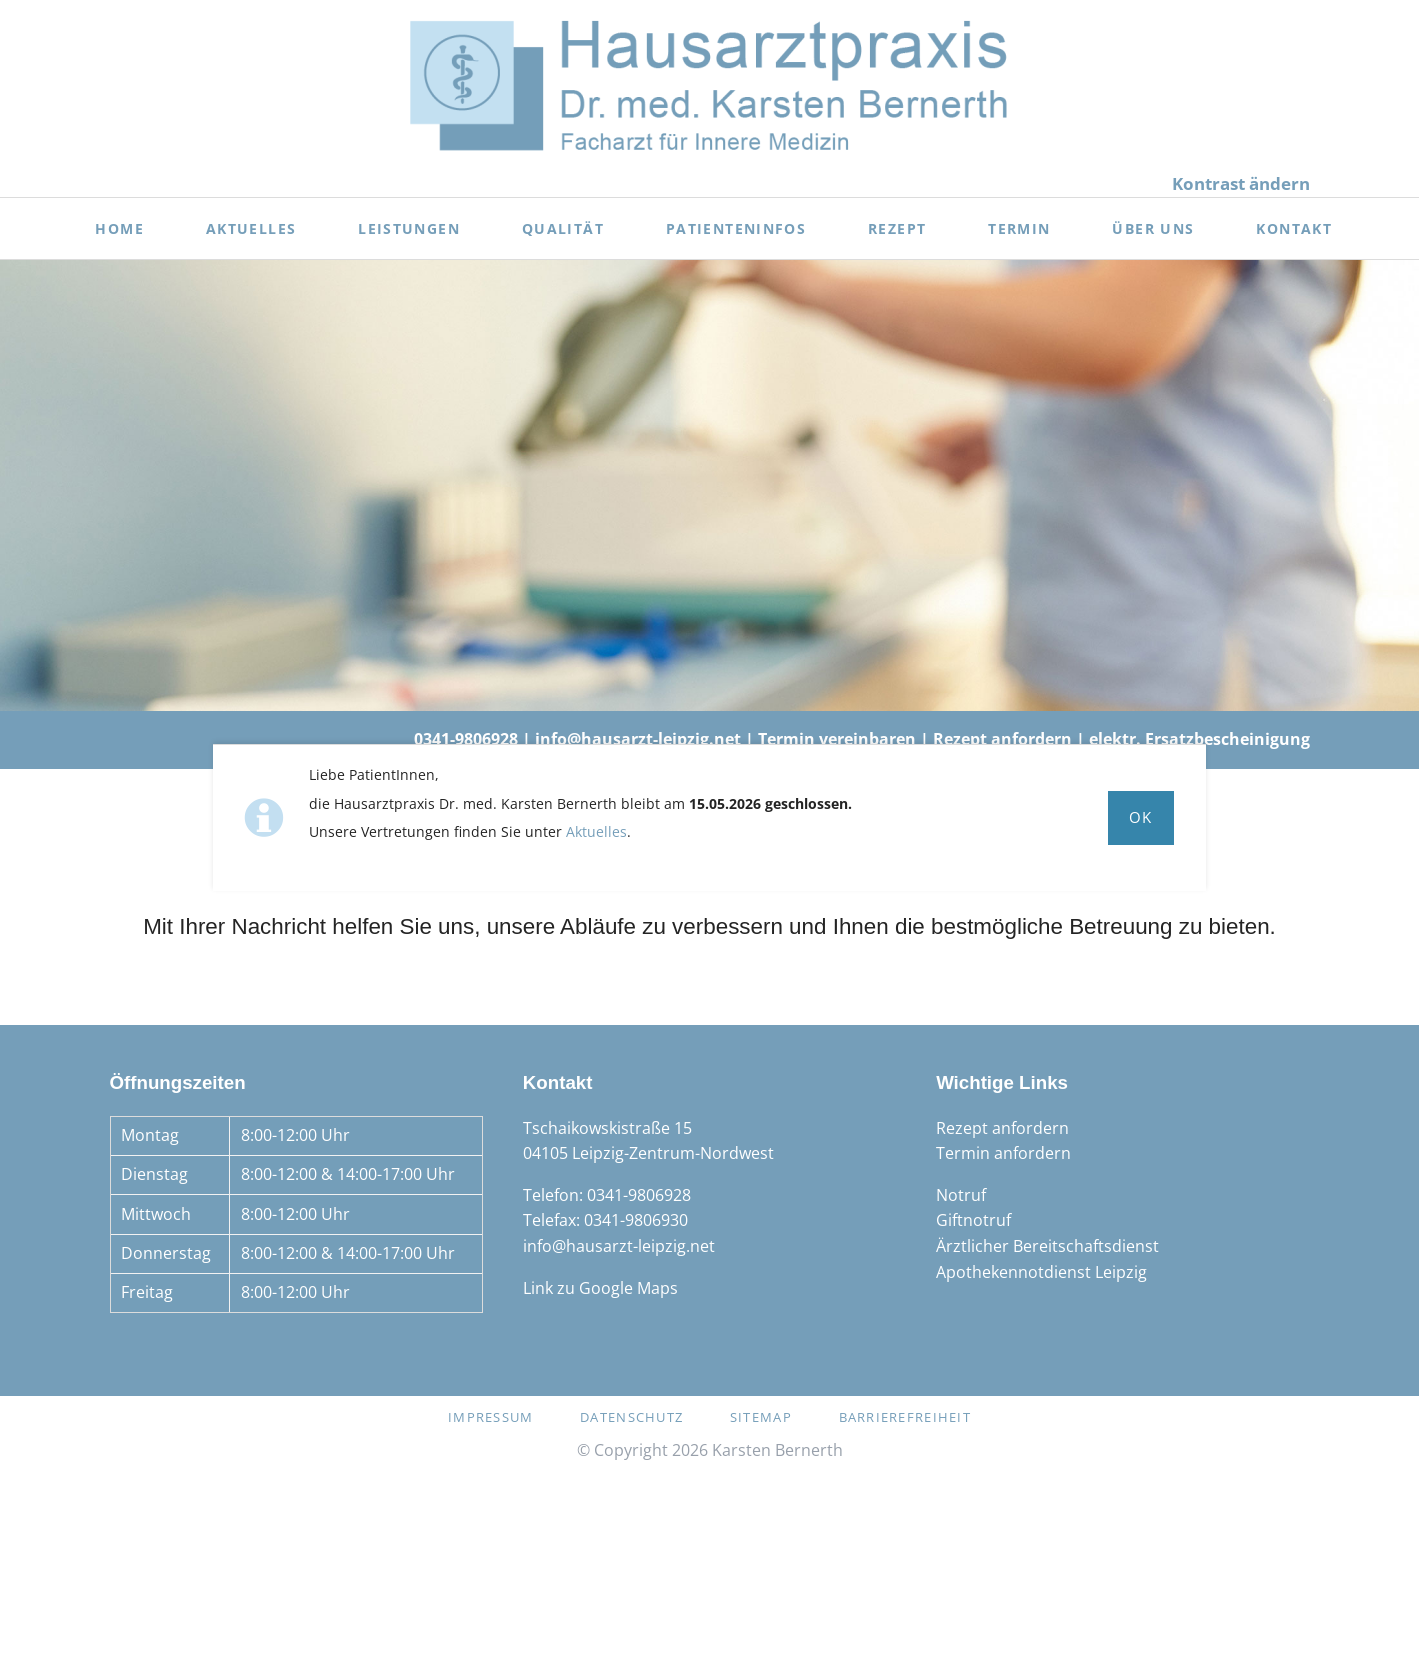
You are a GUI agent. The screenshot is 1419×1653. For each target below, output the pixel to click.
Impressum (491, 1417)
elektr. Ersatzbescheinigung (1199, 739)
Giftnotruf (973, 1220)
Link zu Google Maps (600, 1288)
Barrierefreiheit (905, 1417)
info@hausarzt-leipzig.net (638, 739)
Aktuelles (596, 831)
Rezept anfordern (1002, 739)
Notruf (961, 1195)
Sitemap (761, 1417)
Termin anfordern (1003, 1153)
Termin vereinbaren (837, 739)
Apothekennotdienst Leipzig (1041, 1272)
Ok (1141, 817)
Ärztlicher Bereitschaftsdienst (1047, 1246)
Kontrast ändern (1241, 183)
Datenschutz (631, 1417)
